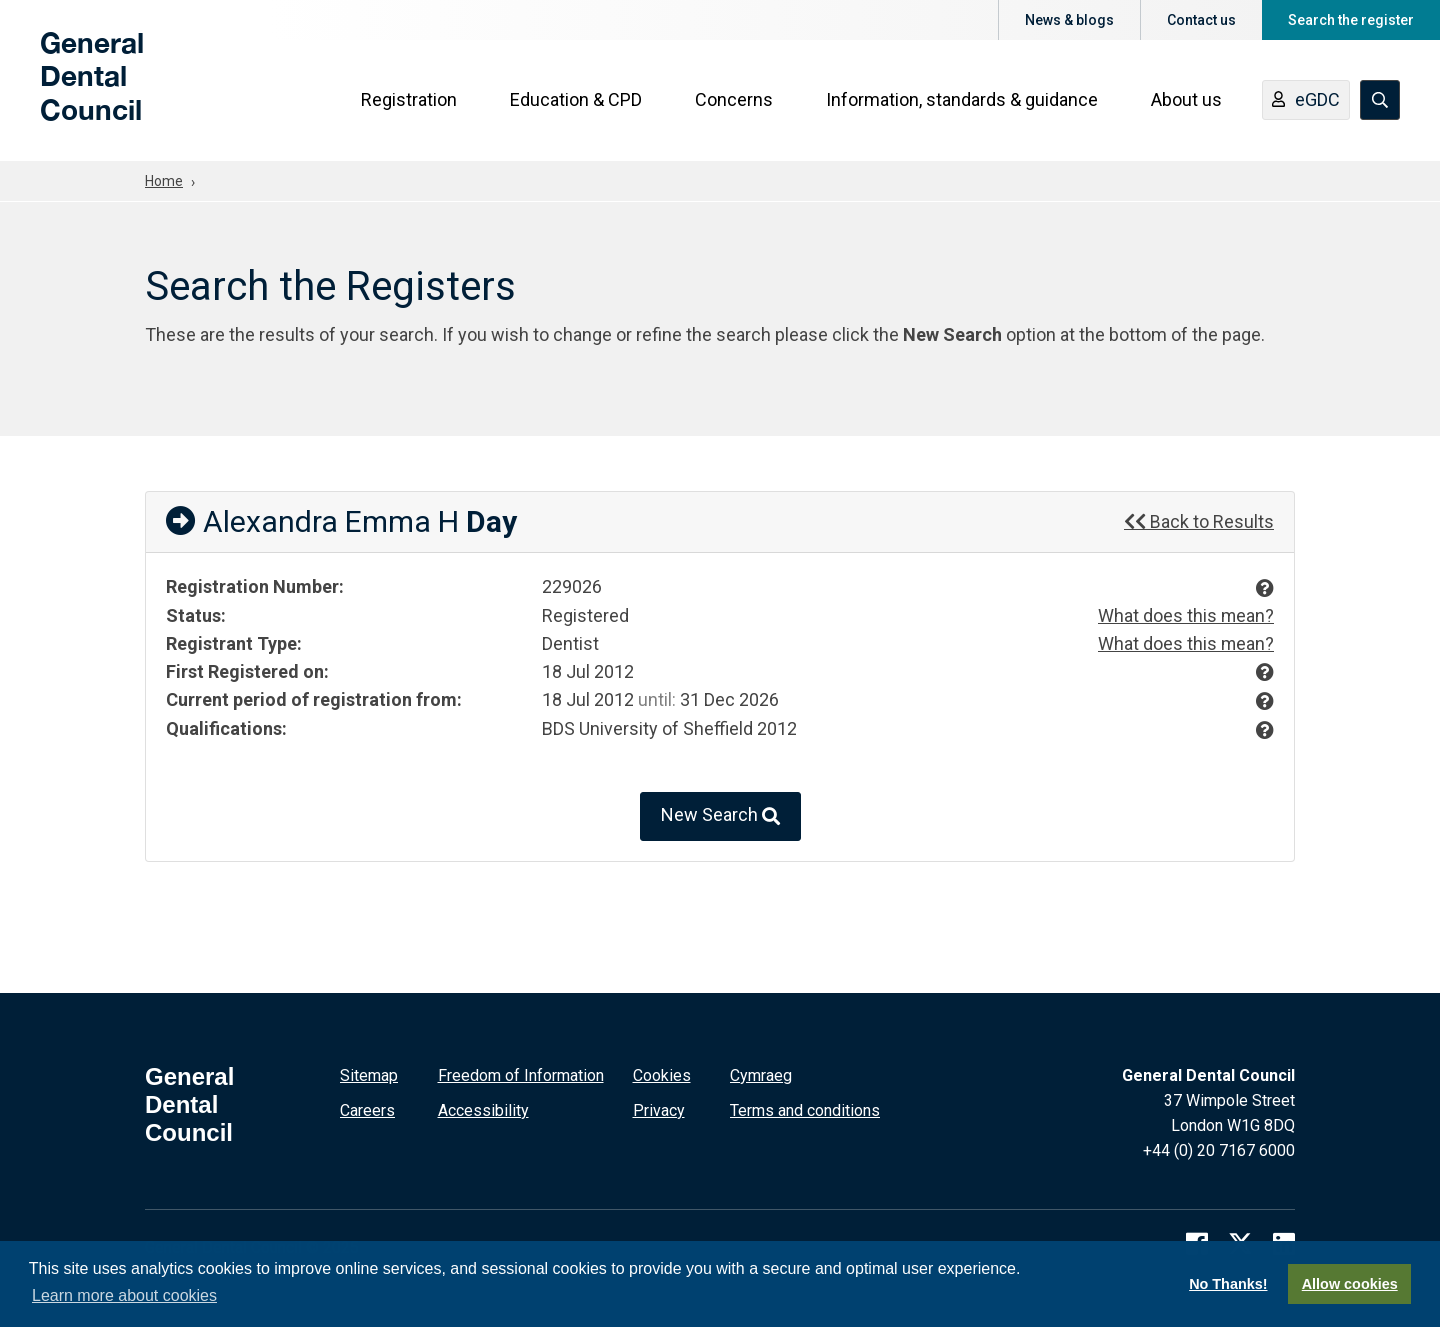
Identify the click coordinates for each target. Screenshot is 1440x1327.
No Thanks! (1228, 1284)
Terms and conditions (805, 1108)
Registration (409, 101)
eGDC (1306, 103)
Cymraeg (761, 1073)
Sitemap (369, 1073)
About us (1186, 101)
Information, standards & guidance (962, 101)
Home (164, 181)
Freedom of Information (521, 1073)
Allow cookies (1350, 1284)
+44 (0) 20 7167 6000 (1219, 1148)
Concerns (734, 101)
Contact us (1201, 20)
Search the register (1351, 20)
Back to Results (1199, 521)
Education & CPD (576, 101)
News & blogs (1069, 20)
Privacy (659, 1108)
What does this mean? (1185, 615)
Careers (367, 1108)
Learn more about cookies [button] (124, 1295)
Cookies (662, 1073)
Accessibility (483, 1108)
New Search (720, 814)
